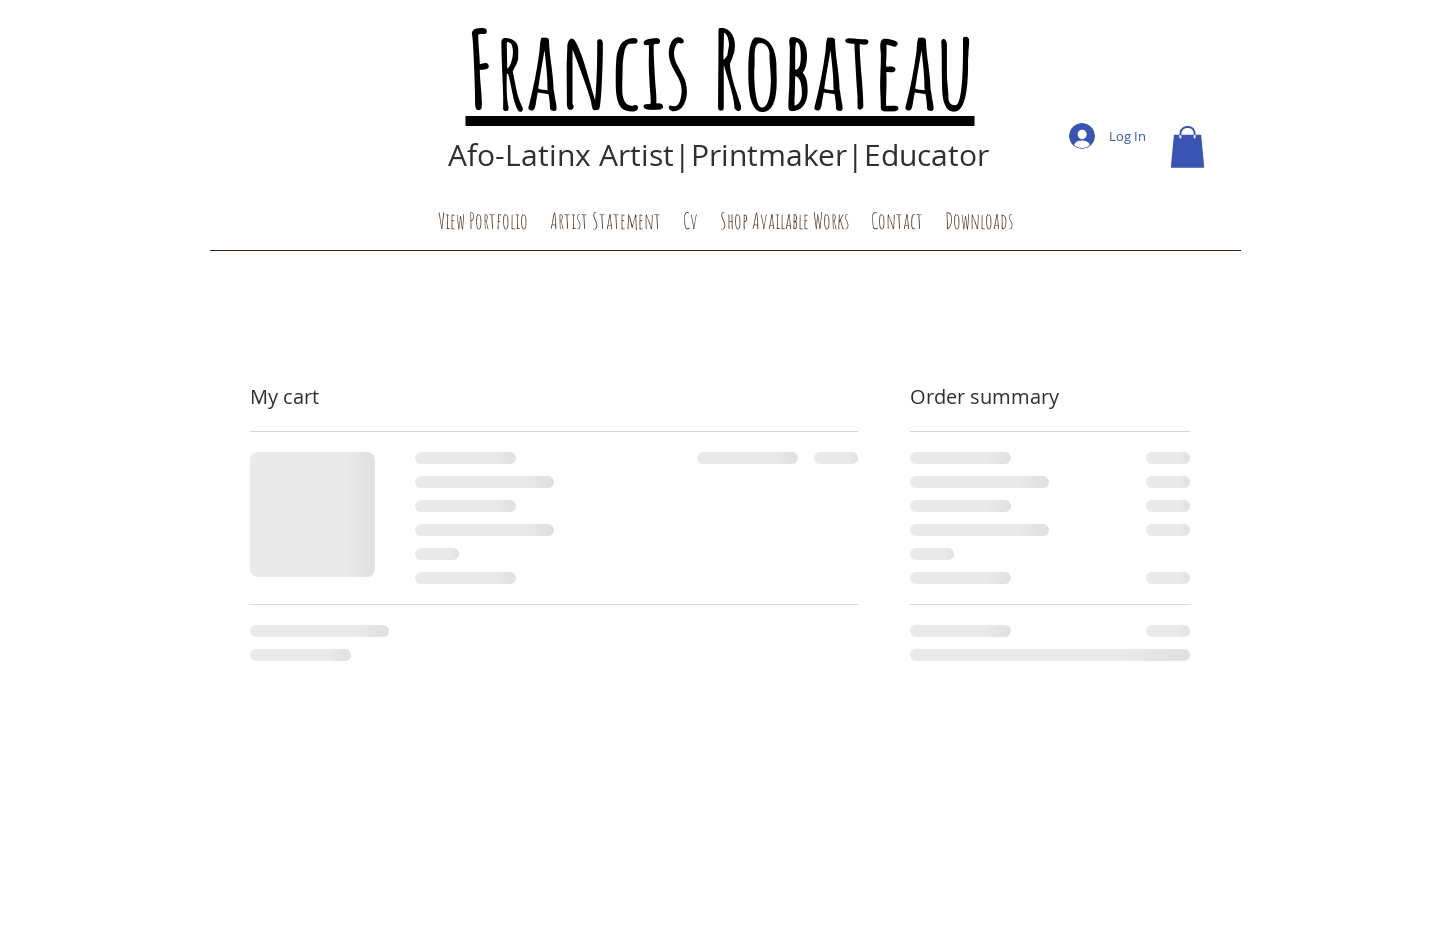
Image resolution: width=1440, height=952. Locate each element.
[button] (1187, 147)
